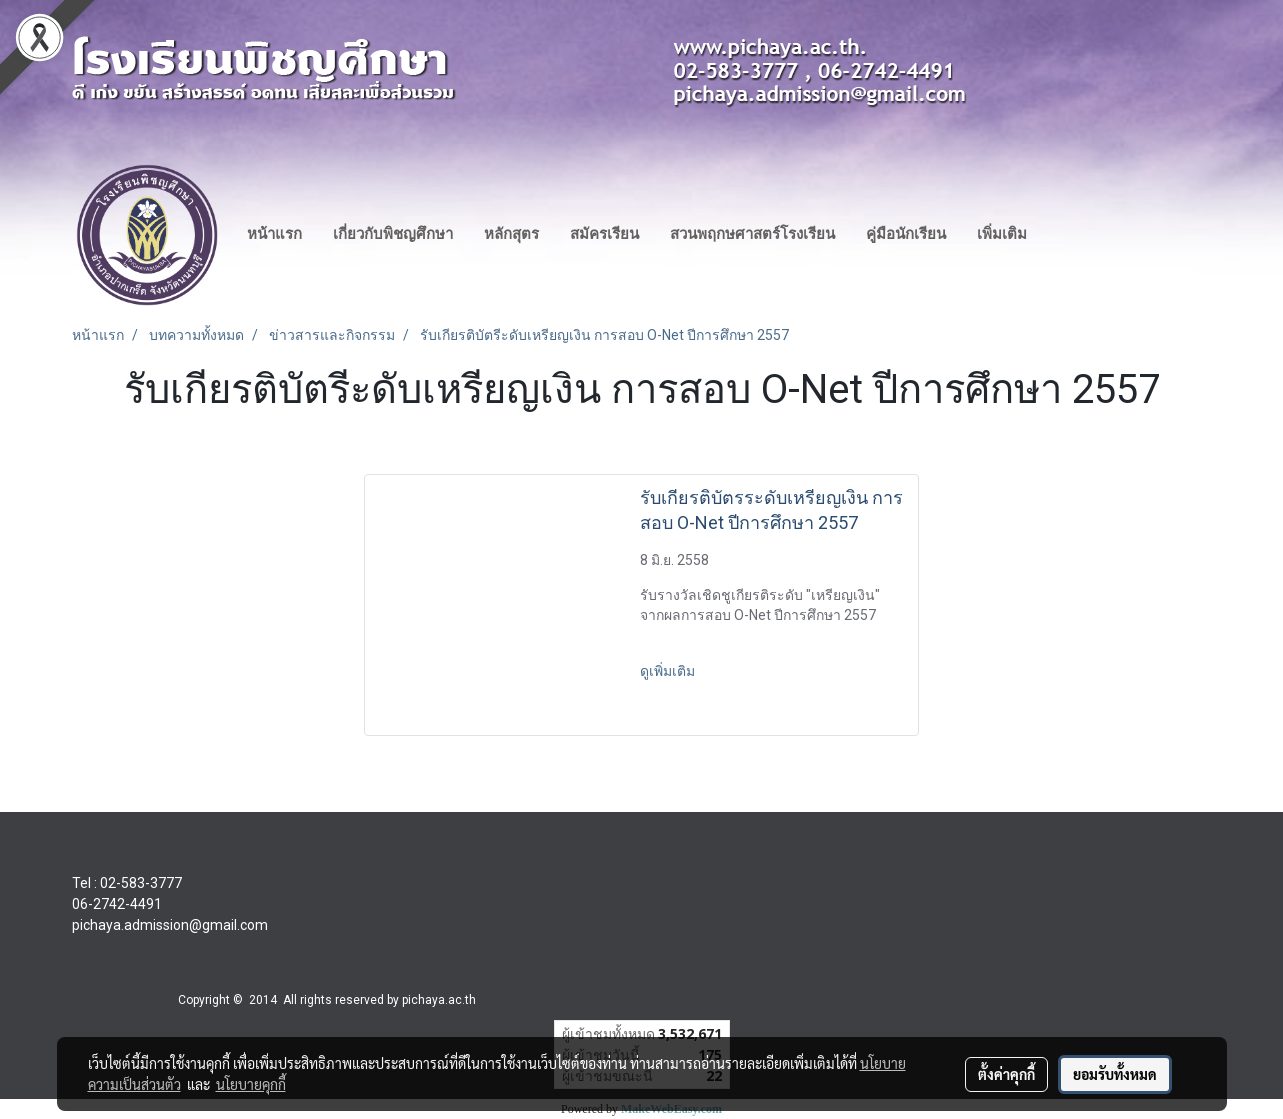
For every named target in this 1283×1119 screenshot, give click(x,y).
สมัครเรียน (604, 234)
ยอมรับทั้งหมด (1115, 1074)
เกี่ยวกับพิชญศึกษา (393, 234)
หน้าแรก (274, 234)
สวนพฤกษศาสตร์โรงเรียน (752, 234)
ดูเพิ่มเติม (669, 671)
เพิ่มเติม (1002, 234)
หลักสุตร (511, 234)
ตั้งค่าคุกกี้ (1006, 1074)
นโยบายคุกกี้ (251, 1084)
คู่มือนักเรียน (906, 234)
